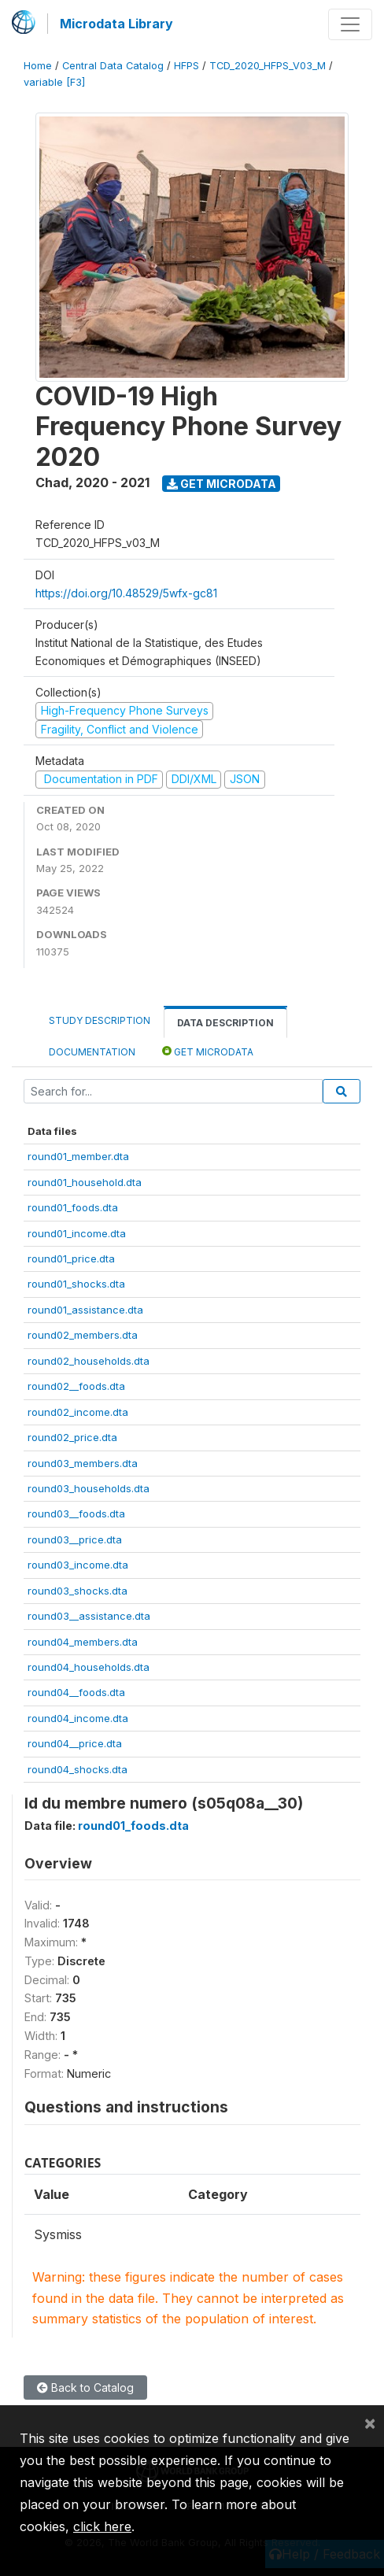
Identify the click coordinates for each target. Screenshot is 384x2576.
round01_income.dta (77, 1233)
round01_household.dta (85, 1182)
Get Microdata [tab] (207, 1051)
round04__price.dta (75, 1743)
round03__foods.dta (76, 1513)
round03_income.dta (78, 1564)
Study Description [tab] (99, 1020)
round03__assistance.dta (89, 1616)
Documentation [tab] (92, 1052)
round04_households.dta (89, 1667)
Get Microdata (221, 483)
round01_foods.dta (73, 1207)
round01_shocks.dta (76, 1283)
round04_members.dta (83, 1641)
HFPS (186, 66)
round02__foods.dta (76, 1386)
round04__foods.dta (76, 1692)
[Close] (370, 2422)
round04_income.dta (78, 1718)
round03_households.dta (89, 1488)
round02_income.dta (78, 1412)
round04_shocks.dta (77, 1769)
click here (102, 2526)
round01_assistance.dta (85, 1309)
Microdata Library (116, 23)
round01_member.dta (78, 1156)
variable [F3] (54, 82)
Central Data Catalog (113, 66)
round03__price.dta (75, 1539)
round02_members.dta (83, 1335)
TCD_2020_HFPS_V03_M (267, 66)
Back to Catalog (85, 2387)
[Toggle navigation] (350, 24)
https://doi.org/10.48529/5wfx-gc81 (126, 593)
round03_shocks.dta (77, 1590)
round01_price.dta (71, 1258)
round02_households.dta (89, 1361)
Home (38, 66)
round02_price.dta (72, 1437)
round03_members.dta (83, 1463)
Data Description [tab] (225, 1023)
